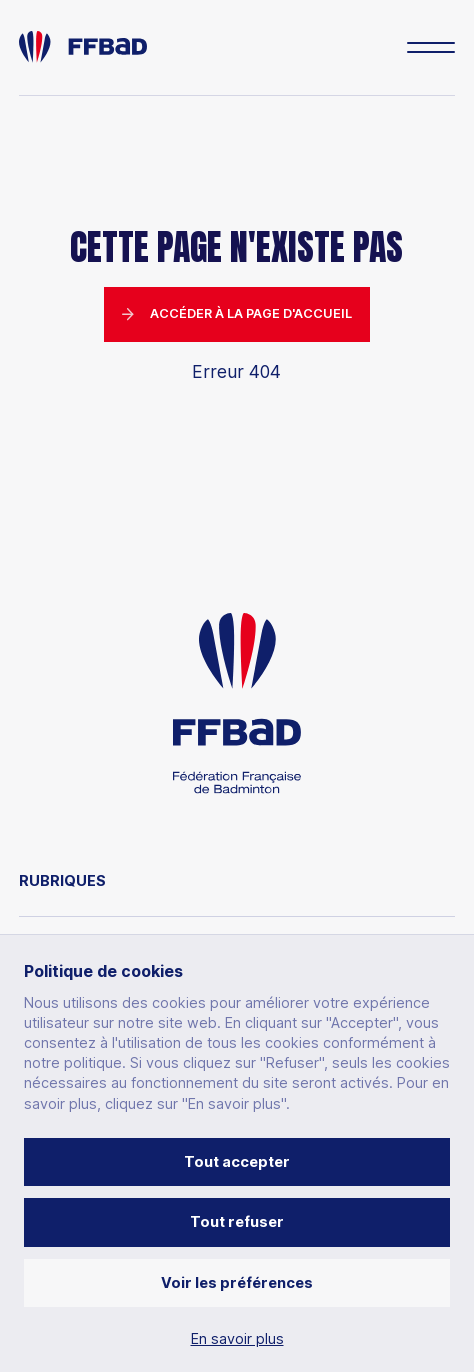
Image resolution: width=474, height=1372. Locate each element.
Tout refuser (237, 1221)
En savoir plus (237, 1339)
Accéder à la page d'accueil (237, 313)
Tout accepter (237, 1161)
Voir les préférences (237, 1282)
